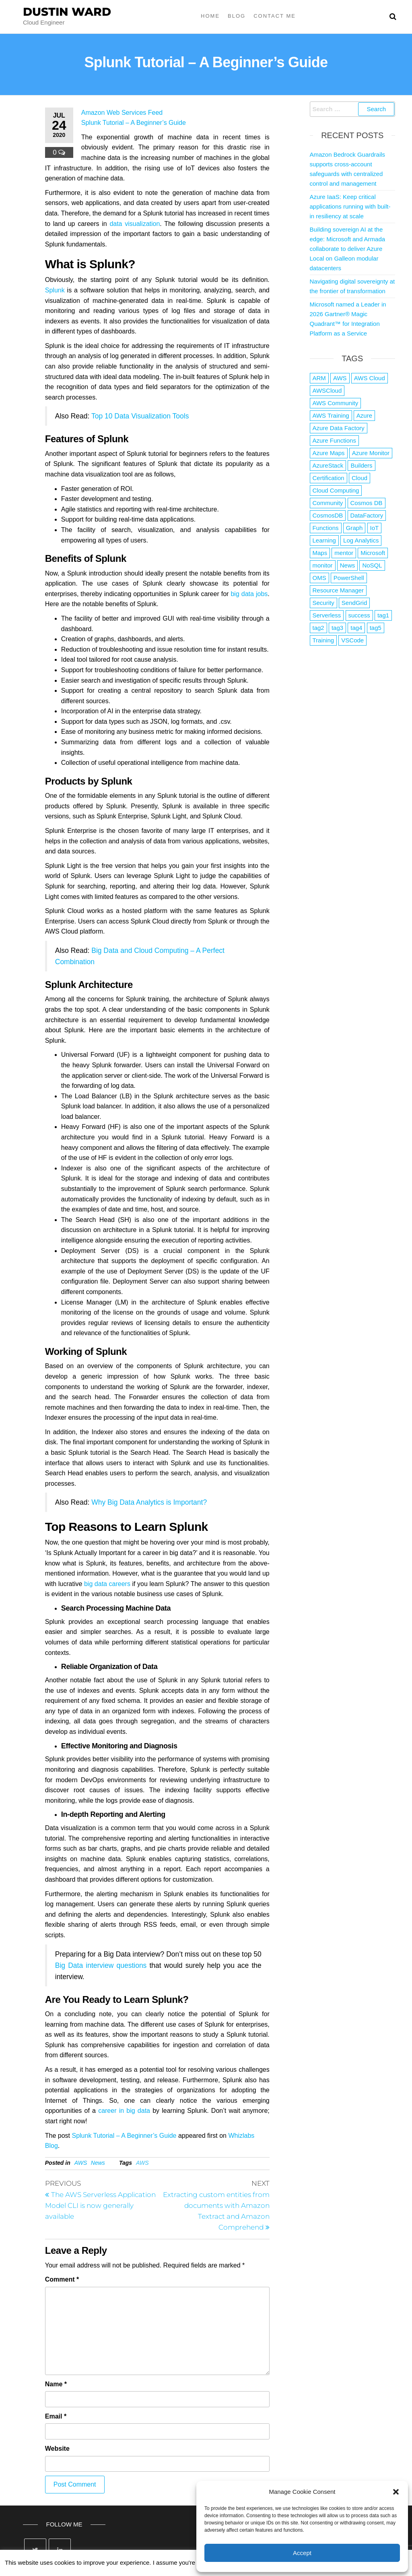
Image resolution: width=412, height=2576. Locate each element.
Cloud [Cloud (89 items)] (359, 477)
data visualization (134, 223)
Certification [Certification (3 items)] (328, 477)
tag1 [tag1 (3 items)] (383, 615)
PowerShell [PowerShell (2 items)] (349, 577)
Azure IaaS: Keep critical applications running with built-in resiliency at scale (350, 206)
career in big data (124, 2110)
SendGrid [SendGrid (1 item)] (354, 602)
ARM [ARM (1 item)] (319, 378)
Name (56, 2384)
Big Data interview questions (101, 1965)
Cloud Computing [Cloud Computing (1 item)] (336, 490)
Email (55, 2416)
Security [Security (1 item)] (323, 602)
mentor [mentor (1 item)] (343, 552)
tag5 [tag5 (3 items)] (375, 627)
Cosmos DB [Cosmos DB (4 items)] (366, 502)
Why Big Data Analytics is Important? (149, 1502)
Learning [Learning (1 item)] (324, 540)
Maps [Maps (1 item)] (320, 552)
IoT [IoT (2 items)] (374, 527)
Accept (302, 2552)
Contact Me (274, 16)
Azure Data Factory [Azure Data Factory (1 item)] (339, 428)
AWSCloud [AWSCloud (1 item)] (327, 390)
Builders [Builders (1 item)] (361, 465)
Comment (62, 2279)
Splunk (55, 290)
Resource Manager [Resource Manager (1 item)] (338, 590)
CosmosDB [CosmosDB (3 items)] (328, 515)
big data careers (107, 1583)
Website (57, 2448)
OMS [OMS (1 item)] (319, 577)
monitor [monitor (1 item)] (323, 565)
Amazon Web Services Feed (122, 112)
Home (210, 16)
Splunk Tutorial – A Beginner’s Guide (133, 122)
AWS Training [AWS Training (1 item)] (331, 415)
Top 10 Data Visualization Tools (140, 416)
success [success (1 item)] (359, 615)
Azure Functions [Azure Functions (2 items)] (334, 440)
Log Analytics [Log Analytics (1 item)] (361, 540)
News (98, 2163)
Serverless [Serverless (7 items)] (327, 615)
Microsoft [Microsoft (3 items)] (372, 552)
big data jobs (249, 593)
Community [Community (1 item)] (328, 502)
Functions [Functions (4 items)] (326, 527)
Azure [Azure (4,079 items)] (364, 415)
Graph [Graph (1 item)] (354, 527)
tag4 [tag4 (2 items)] (356, 627)
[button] (396, 2492)
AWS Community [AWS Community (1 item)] (335, 403)
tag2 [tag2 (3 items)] (318, 627)
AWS (80, 2163)
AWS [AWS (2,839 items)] (340, 378)
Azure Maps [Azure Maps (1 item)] (329, 452)
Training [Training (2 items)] (323, 640)
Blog (236, 16)
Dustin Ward (67, 12)
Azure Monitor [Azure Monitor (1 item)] (370, 452)
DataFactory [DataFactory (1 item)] (366, 515)
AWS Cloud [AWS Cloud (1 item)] (369, 378)
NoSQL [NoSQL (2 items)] (372, 565)
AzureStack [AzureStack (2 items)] (328, 465)
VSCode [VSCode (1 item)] (352, 640)
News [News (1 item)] (347, 565)
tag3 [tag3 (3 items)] (337, 627)
